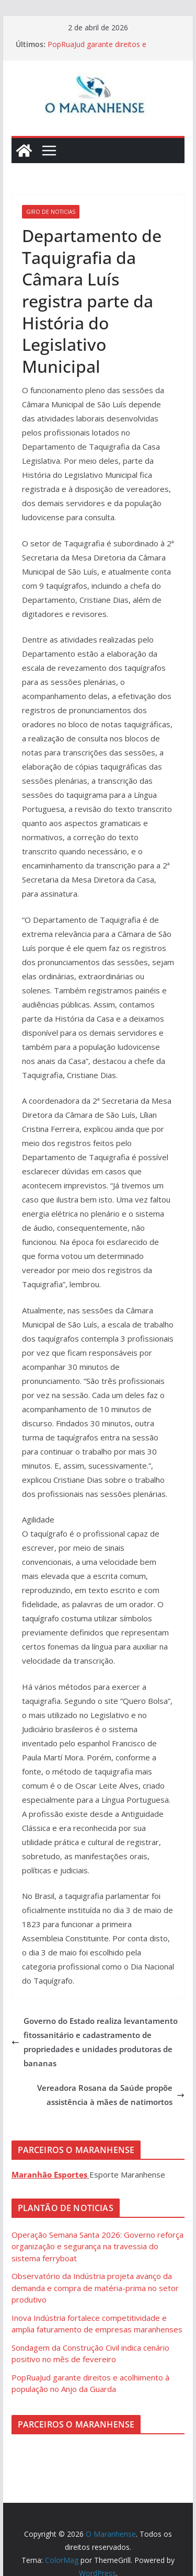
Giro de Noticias (50, 211)
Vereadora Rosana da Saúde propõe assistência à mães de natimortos (111, 2094)
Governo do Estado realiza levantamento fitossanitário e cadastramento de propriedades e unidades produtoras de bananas (94, 2042)
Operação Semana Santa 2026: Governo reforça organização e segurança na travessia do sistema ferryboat (97, 2246)
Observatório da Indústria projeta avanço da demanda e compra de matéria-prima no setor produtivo (95, 2288)
